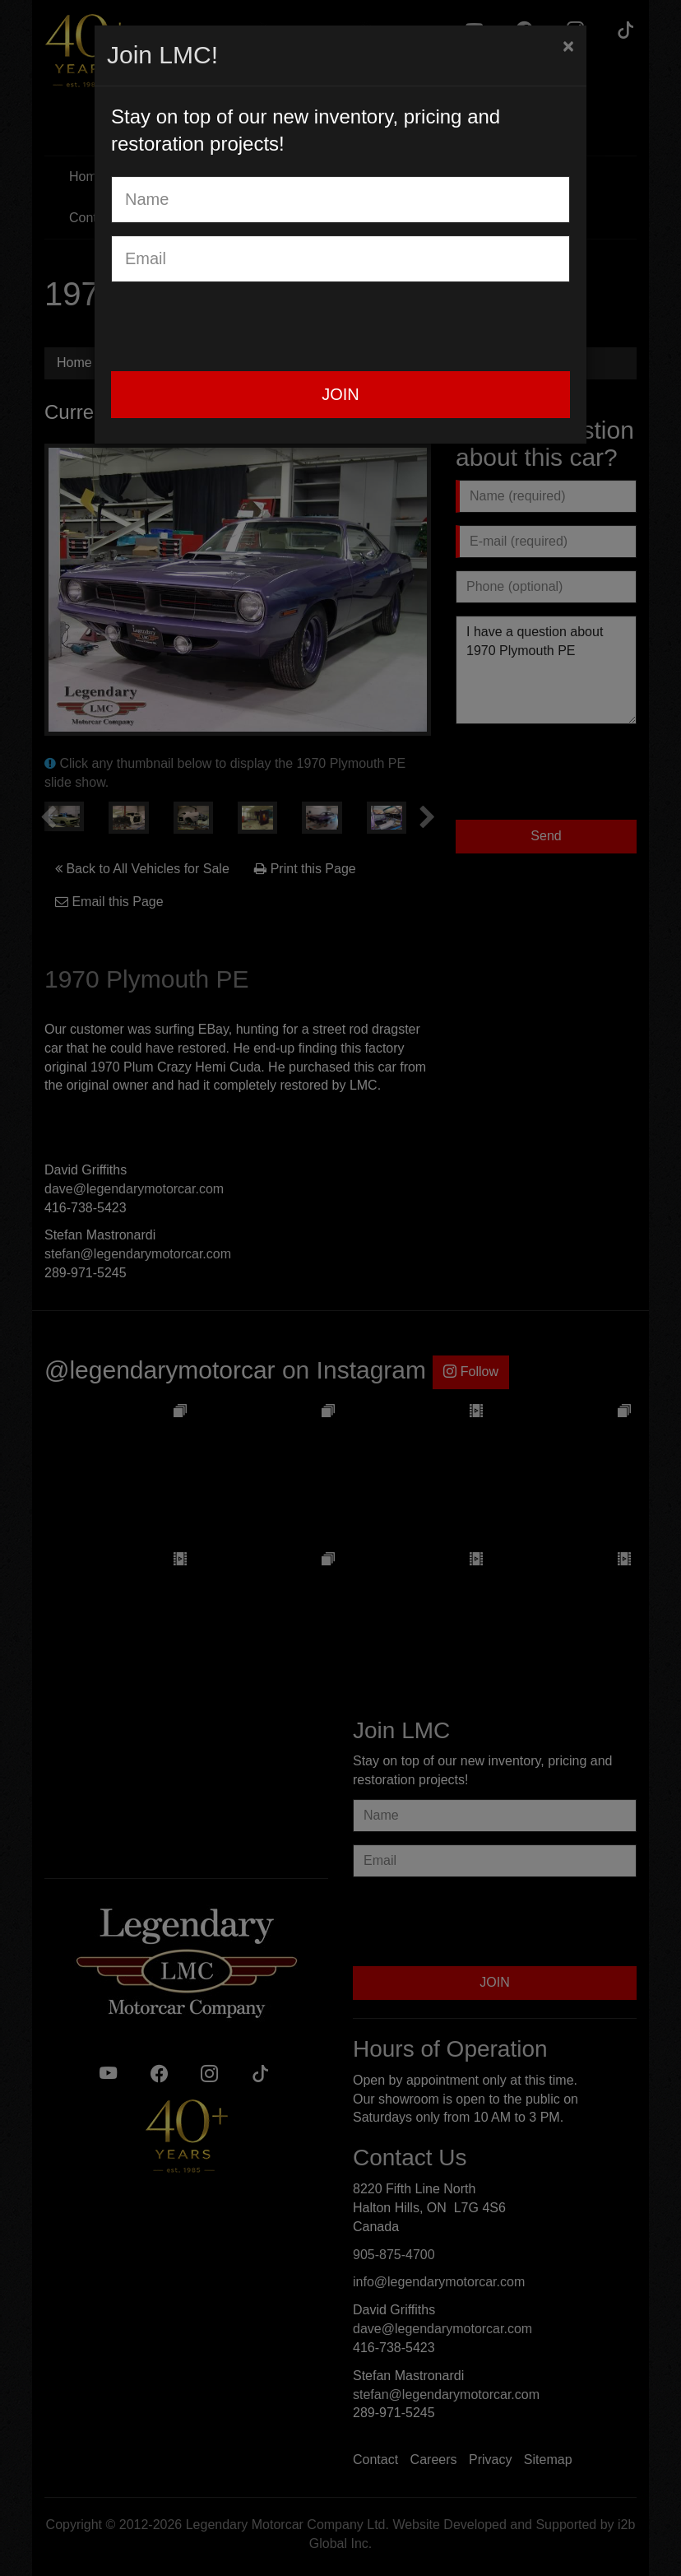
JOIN (340, 394)
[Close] (568, 46)
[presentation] (236, 327)
